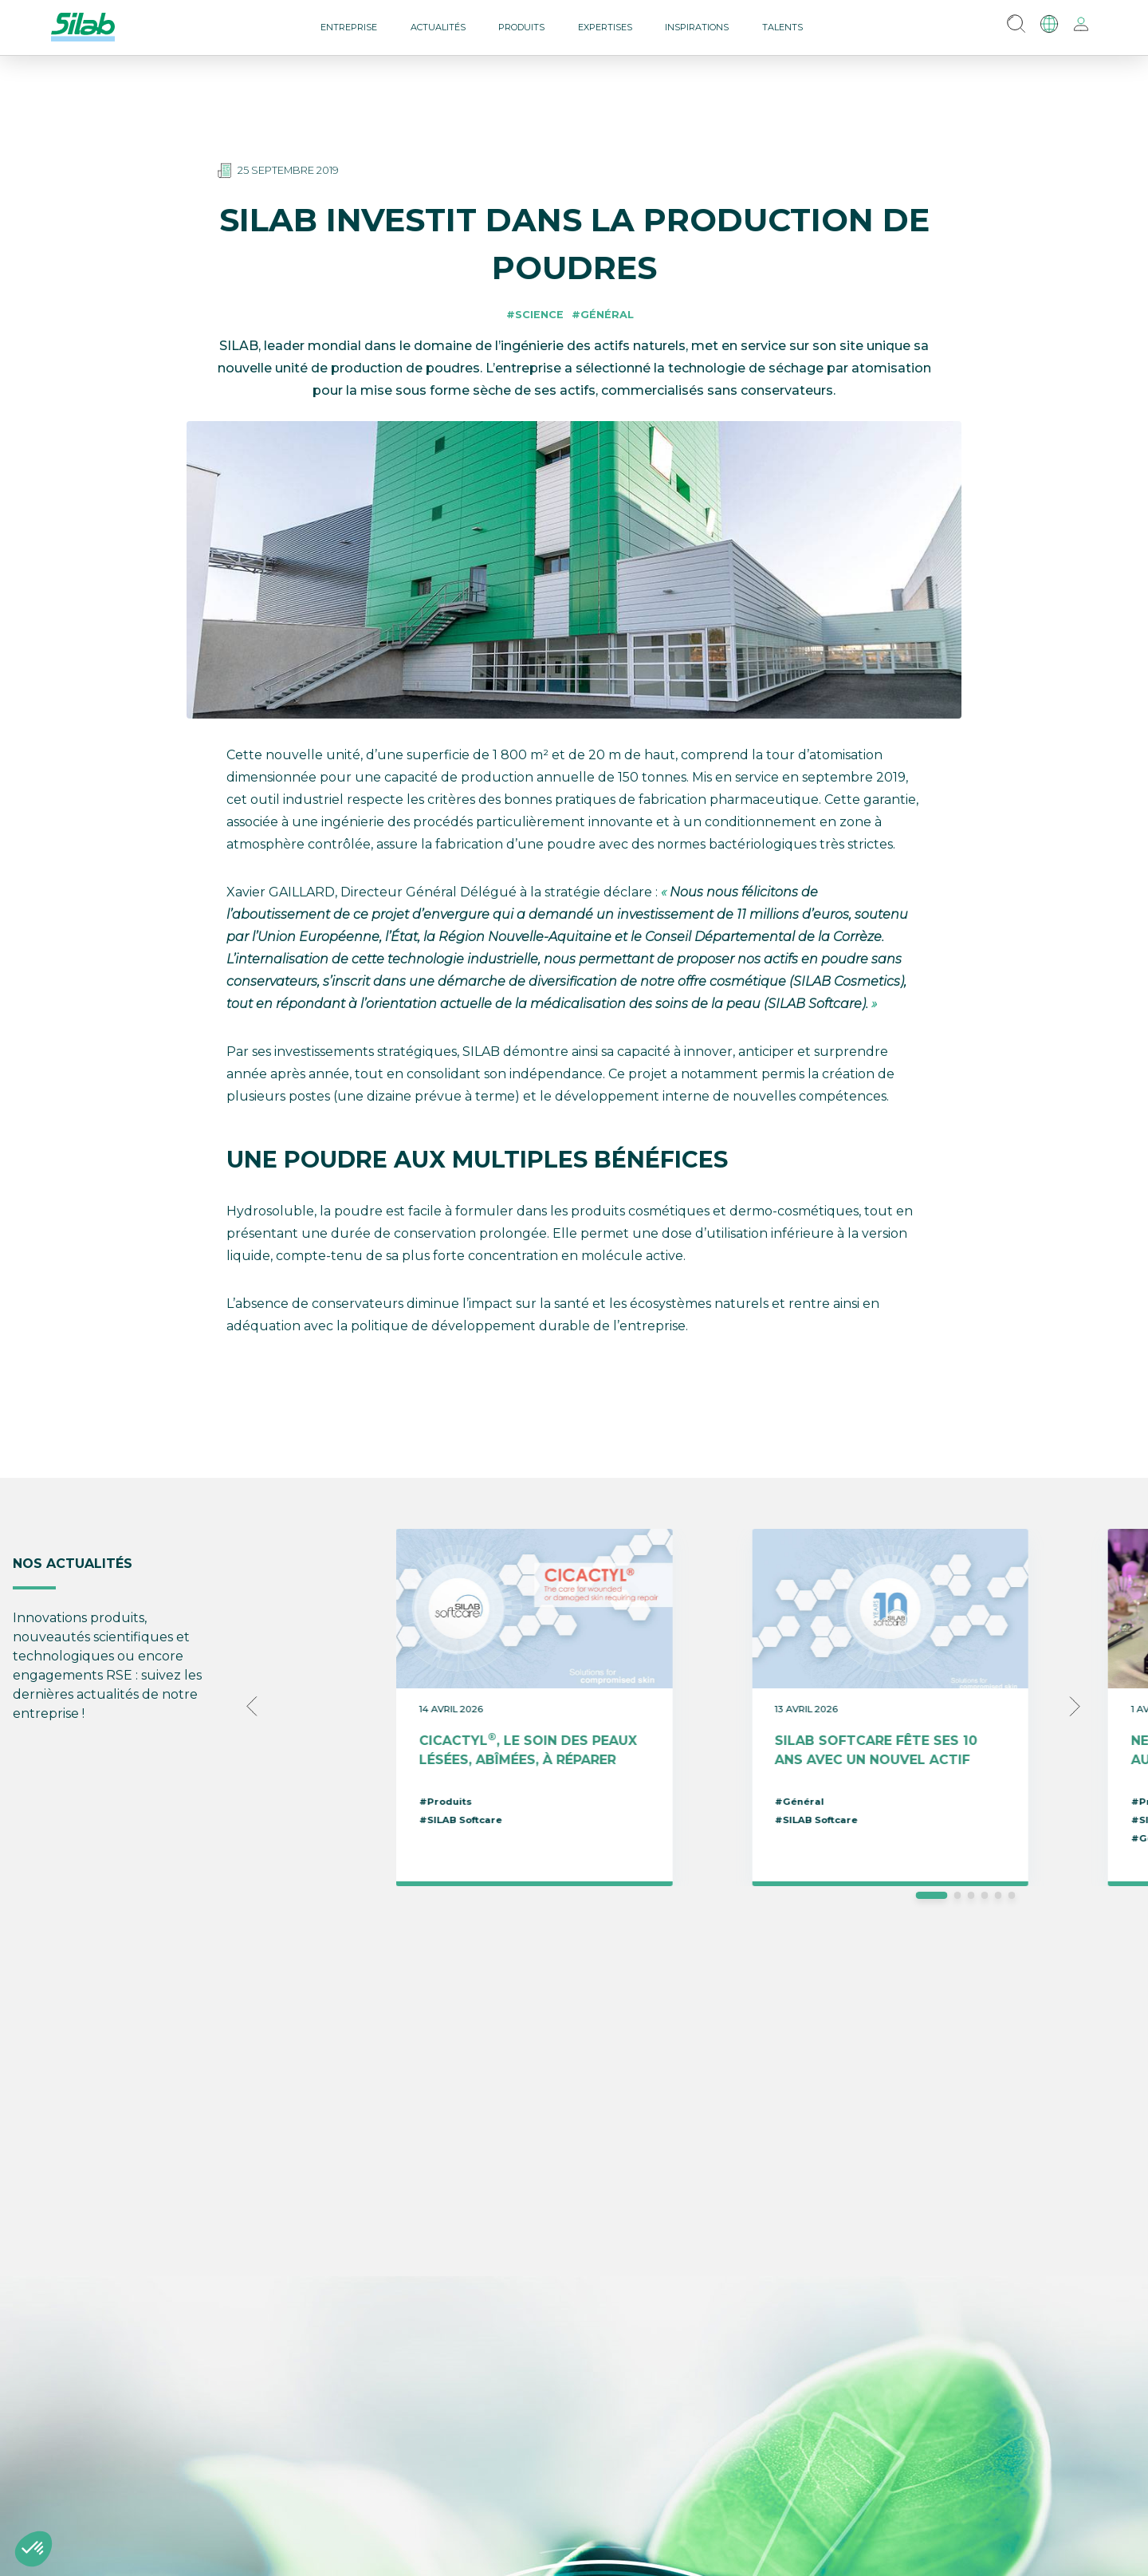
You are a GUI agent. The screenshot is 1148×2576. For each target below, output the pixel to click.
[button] (33, 2549)
